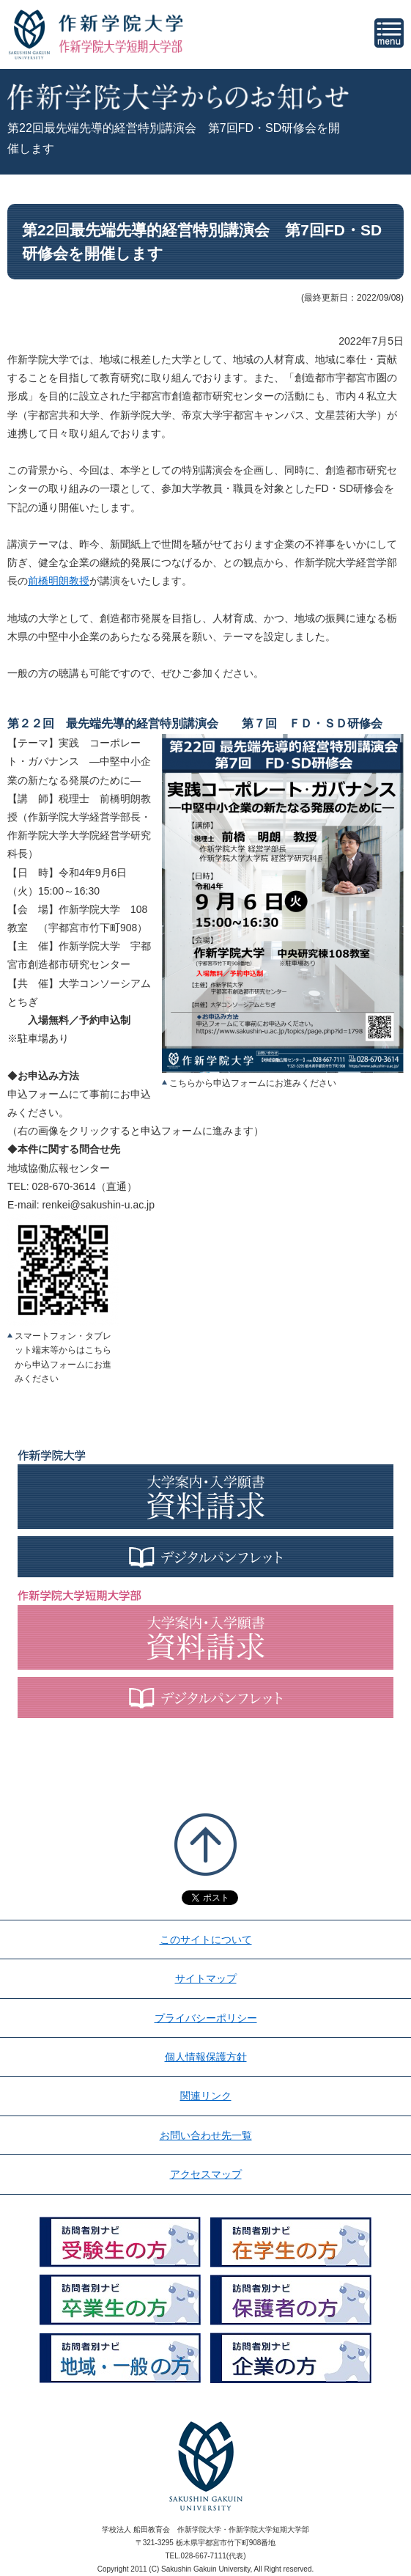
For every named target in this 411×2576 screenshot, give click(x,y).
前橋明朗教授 (58, 581)
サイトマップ (206, 1978)
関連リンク (206, 2096)
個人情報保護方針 (206, 2057)
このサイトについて (206, 1939)
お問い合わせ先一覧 (206, 2135)
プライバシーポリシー (206, 2018)
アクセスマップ (206, 2174)
